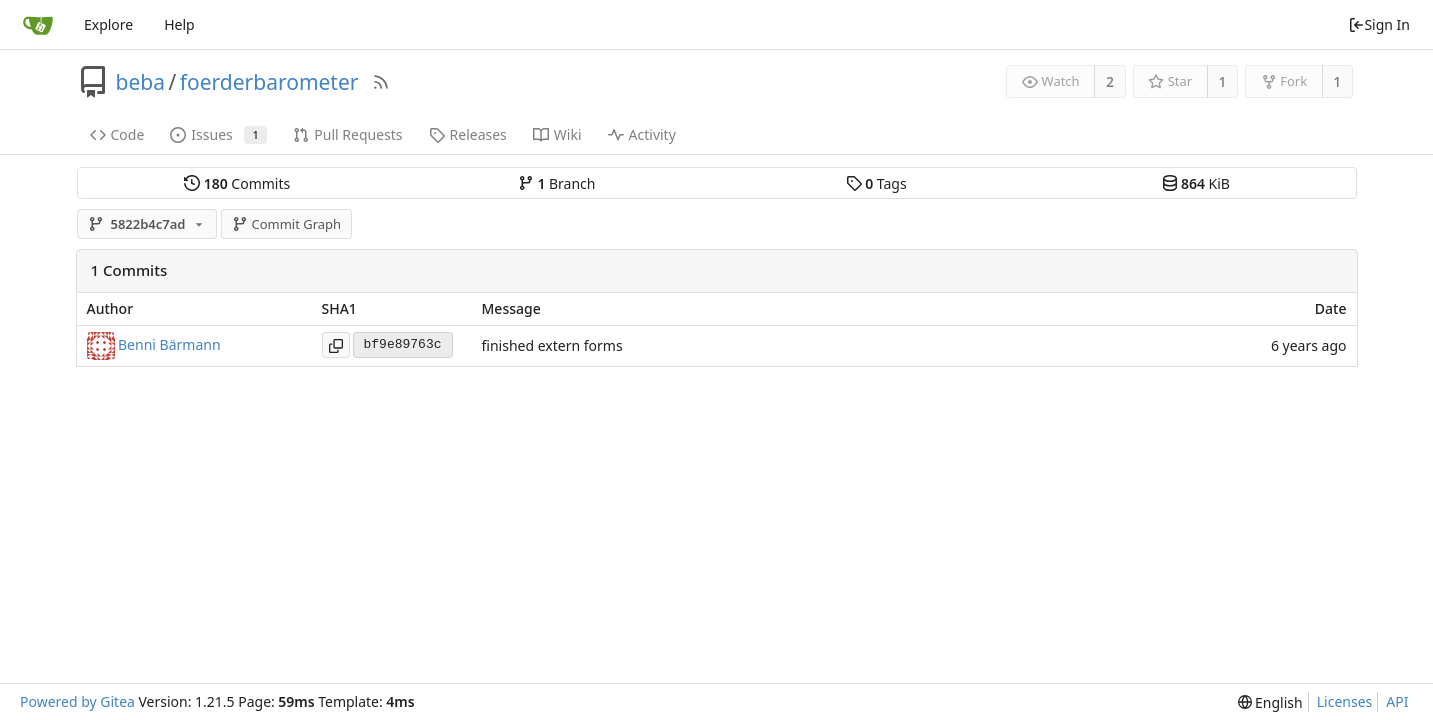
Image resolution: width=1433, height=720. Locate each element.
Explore (108, 24)
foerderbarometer (269, 82)
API (1397, 701)
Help (179, 24)
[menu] (1270, 702)
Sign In (1379, 24)
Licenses (1345, 701)
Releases (468, 134)
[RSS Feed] (381, 82)
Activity (642, 134)
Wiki (557, 134)
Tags (876, 183)
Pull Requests (347, 134)
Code (117, 134)
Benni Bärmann (169, 343)
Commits (237, 183)
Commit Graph (286, 224)
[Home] (38, 25)
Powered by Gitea (77, 701)
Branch (557, 183)
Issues (218, 134)
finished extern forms (552, 345)
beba (140, 82)
